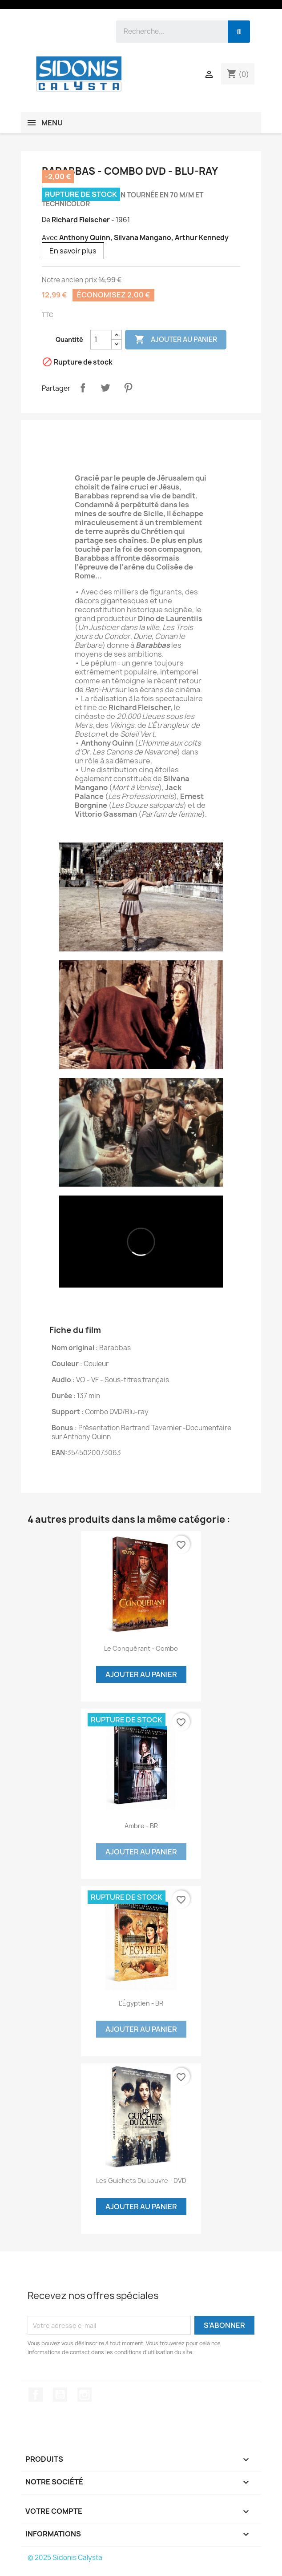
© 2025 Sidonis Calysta (65, 2557)
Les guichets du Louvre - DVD (141, 2180)
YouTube (60, 2394)
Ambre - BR (141, 1826)
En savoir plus (73, 251)
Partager (83, 388)
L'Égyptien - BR (141, 2003)
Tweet (105, 388)
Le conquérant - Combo (141, 1648)
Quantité (69, 339)
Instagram (84, 2394)
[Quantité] (101, 339)
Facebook (35, 2394)
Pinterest (128, 388)
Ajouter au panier (175, 339)
